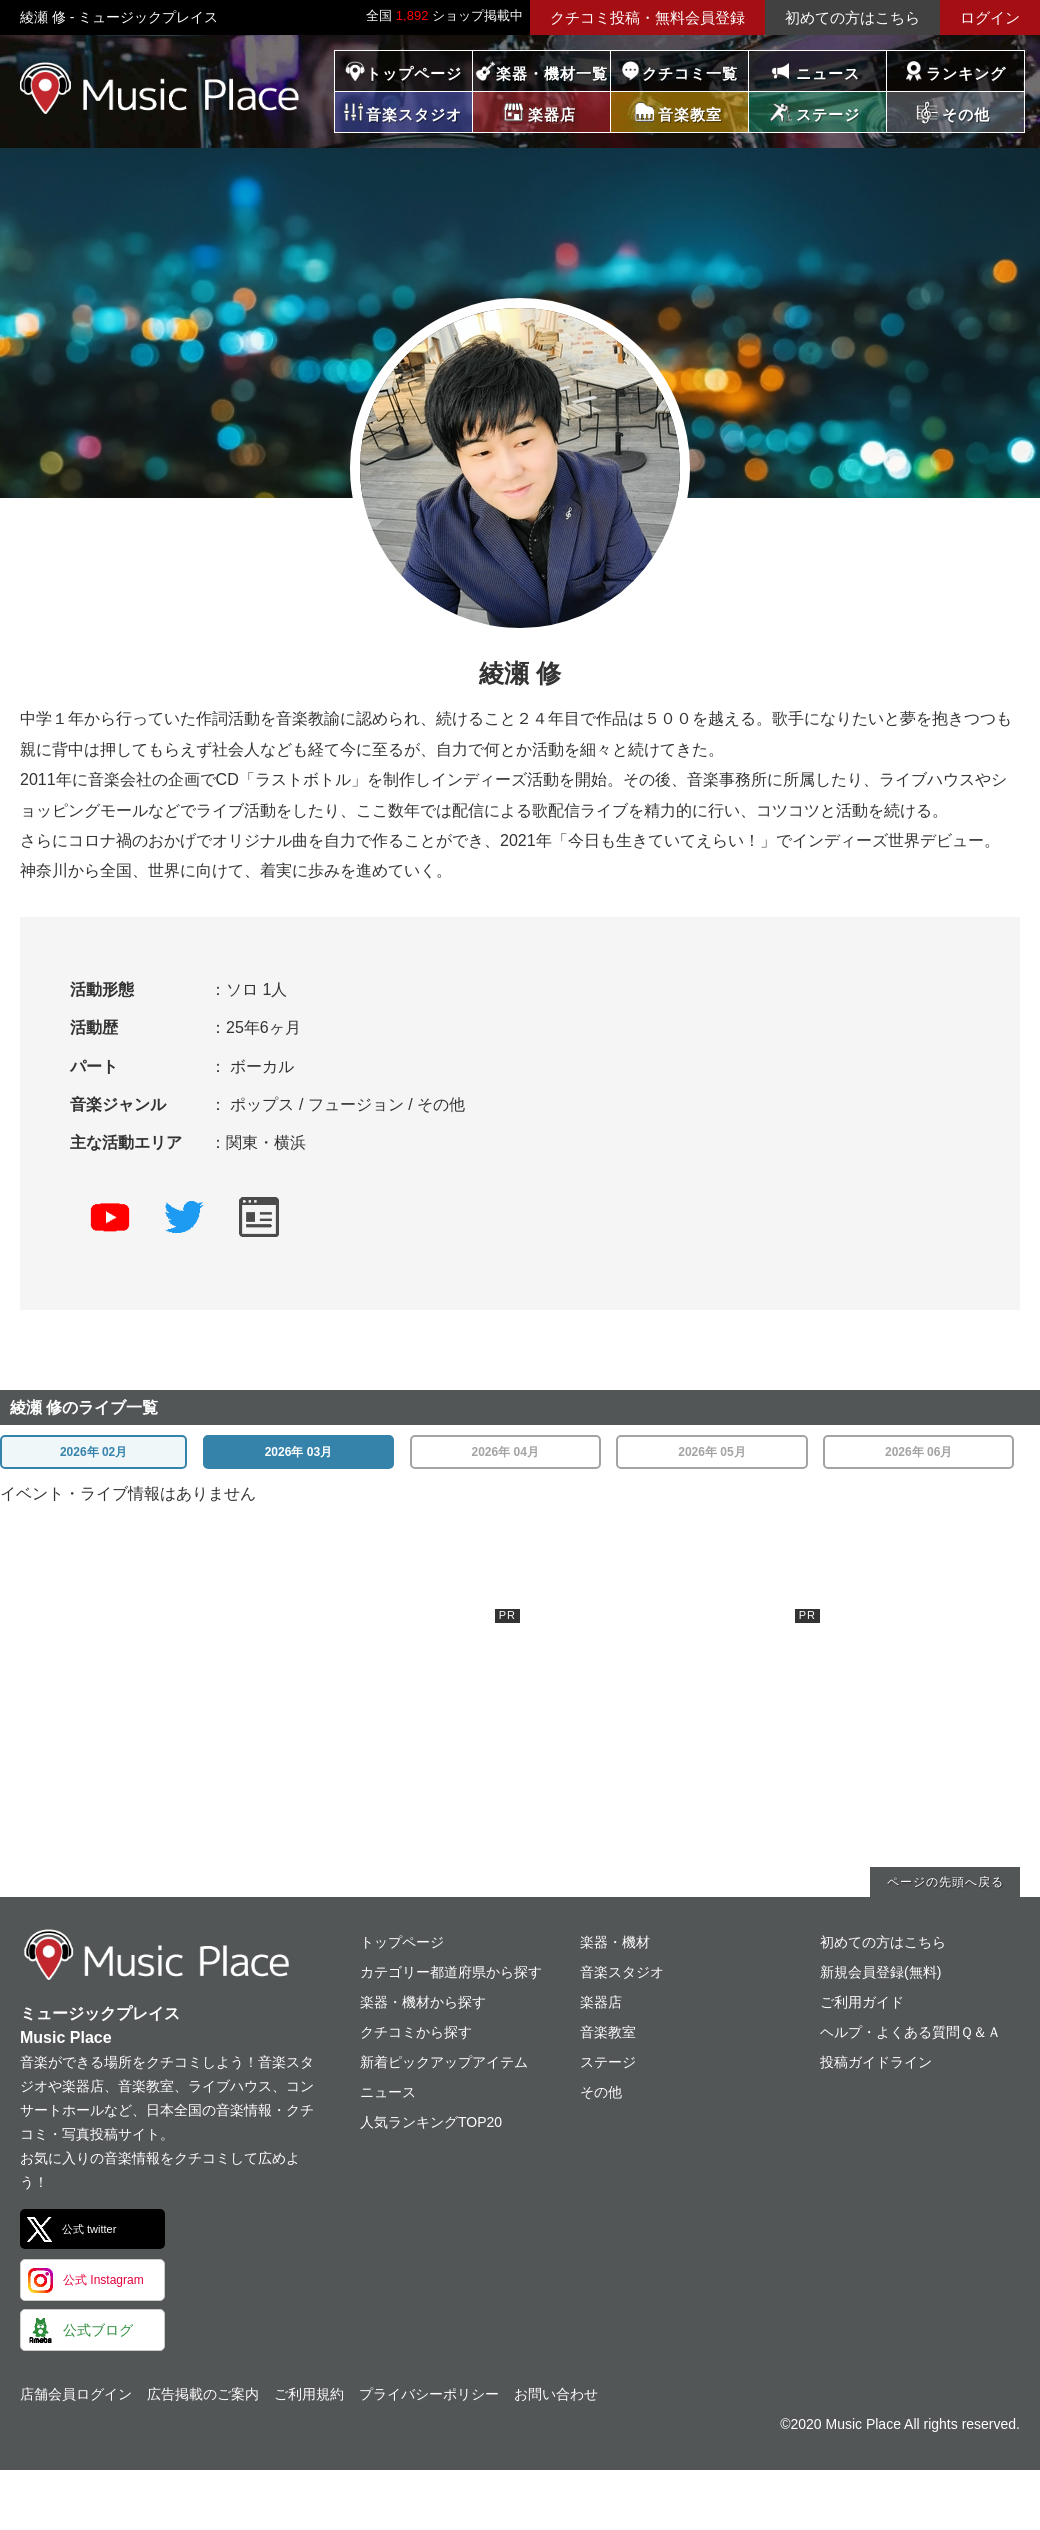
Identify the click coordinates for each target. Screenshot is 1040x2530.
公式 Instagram (103, 2280)
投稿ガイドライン (876, 2062)
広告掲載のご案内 (203, 2394)
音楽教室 (608, 2032)
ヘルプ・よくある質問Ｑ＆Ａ (910, 2032)
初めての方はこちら (852, 17)
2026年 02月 (93, 1452)
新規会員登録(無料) (880, 1972)
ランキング (966, 73)
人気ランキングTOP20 (431, 2122)
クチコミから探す (416, 2032)
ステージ (608, 2062)
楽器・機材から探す (423, 2002)
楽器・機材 (615, 1942)
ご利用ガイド (862, 2002)
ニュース (828, 73)
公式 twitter (89, 2229)
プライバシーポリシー (429, 2394)
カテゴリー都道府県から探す (451, 1972)
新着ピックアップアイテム (444, 2062)
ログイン (990, 17)
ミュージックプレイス (160, 88)
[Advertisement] (370, 1734)
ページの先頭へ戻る (945, 1882)
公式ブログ (98, 2330)
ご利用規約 (309, 2394)
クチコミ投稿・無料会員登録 (647, 17)
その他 (601, 2092)
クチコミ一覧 (690, 73)
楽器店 (601, 2002)
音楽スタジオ (622, 1972)
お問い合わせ (556, 2394)
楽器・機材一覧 (552, 73)
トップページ (414, 73)
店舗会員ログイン (76, 2394)
